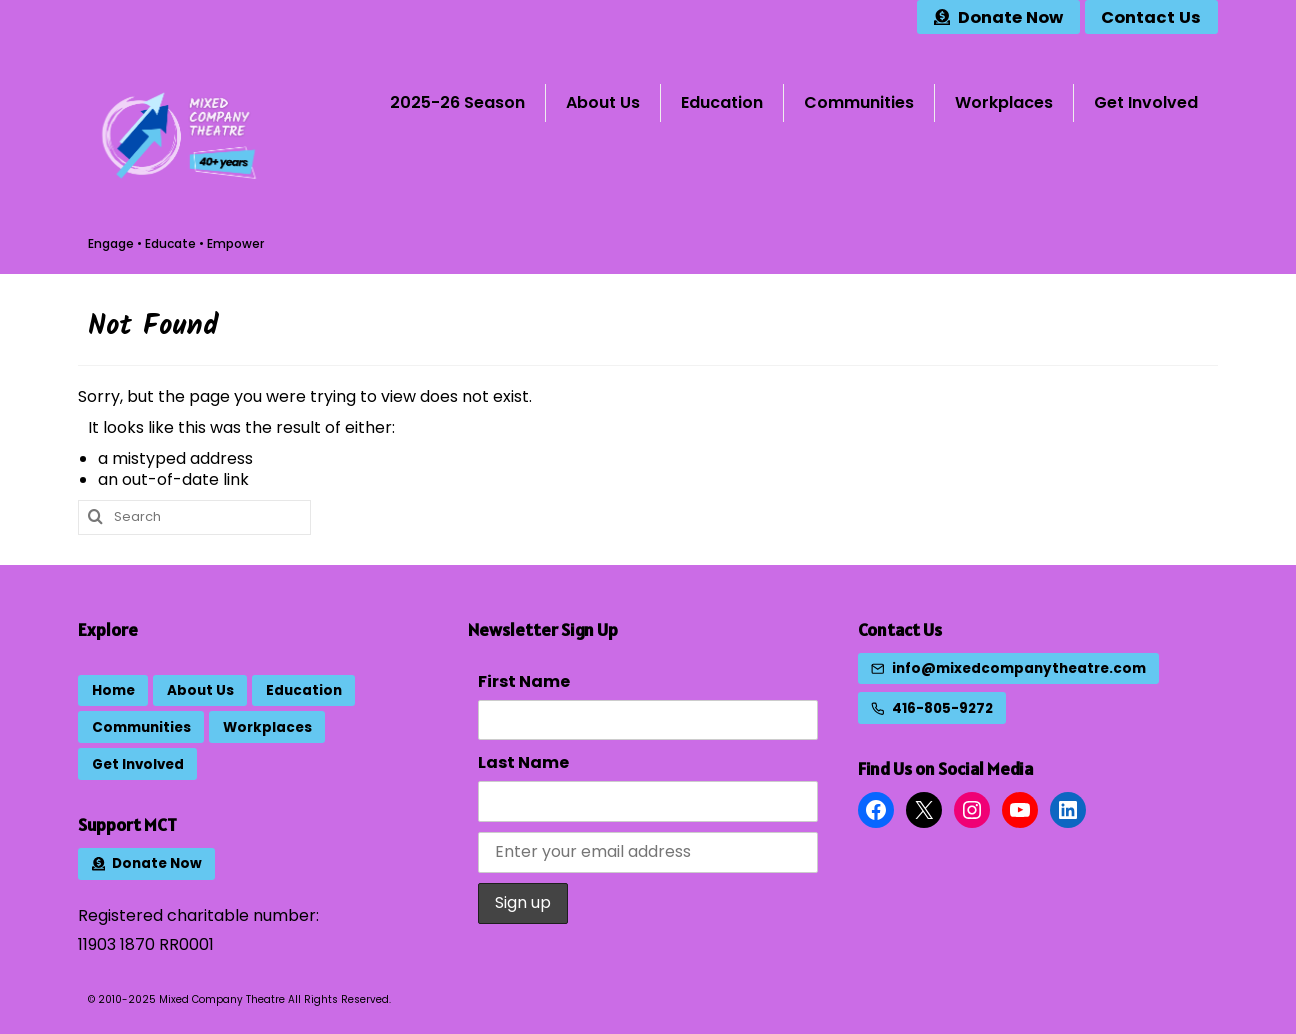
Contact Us (900, 629)
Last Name (523, 762)
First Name (524, 681)
